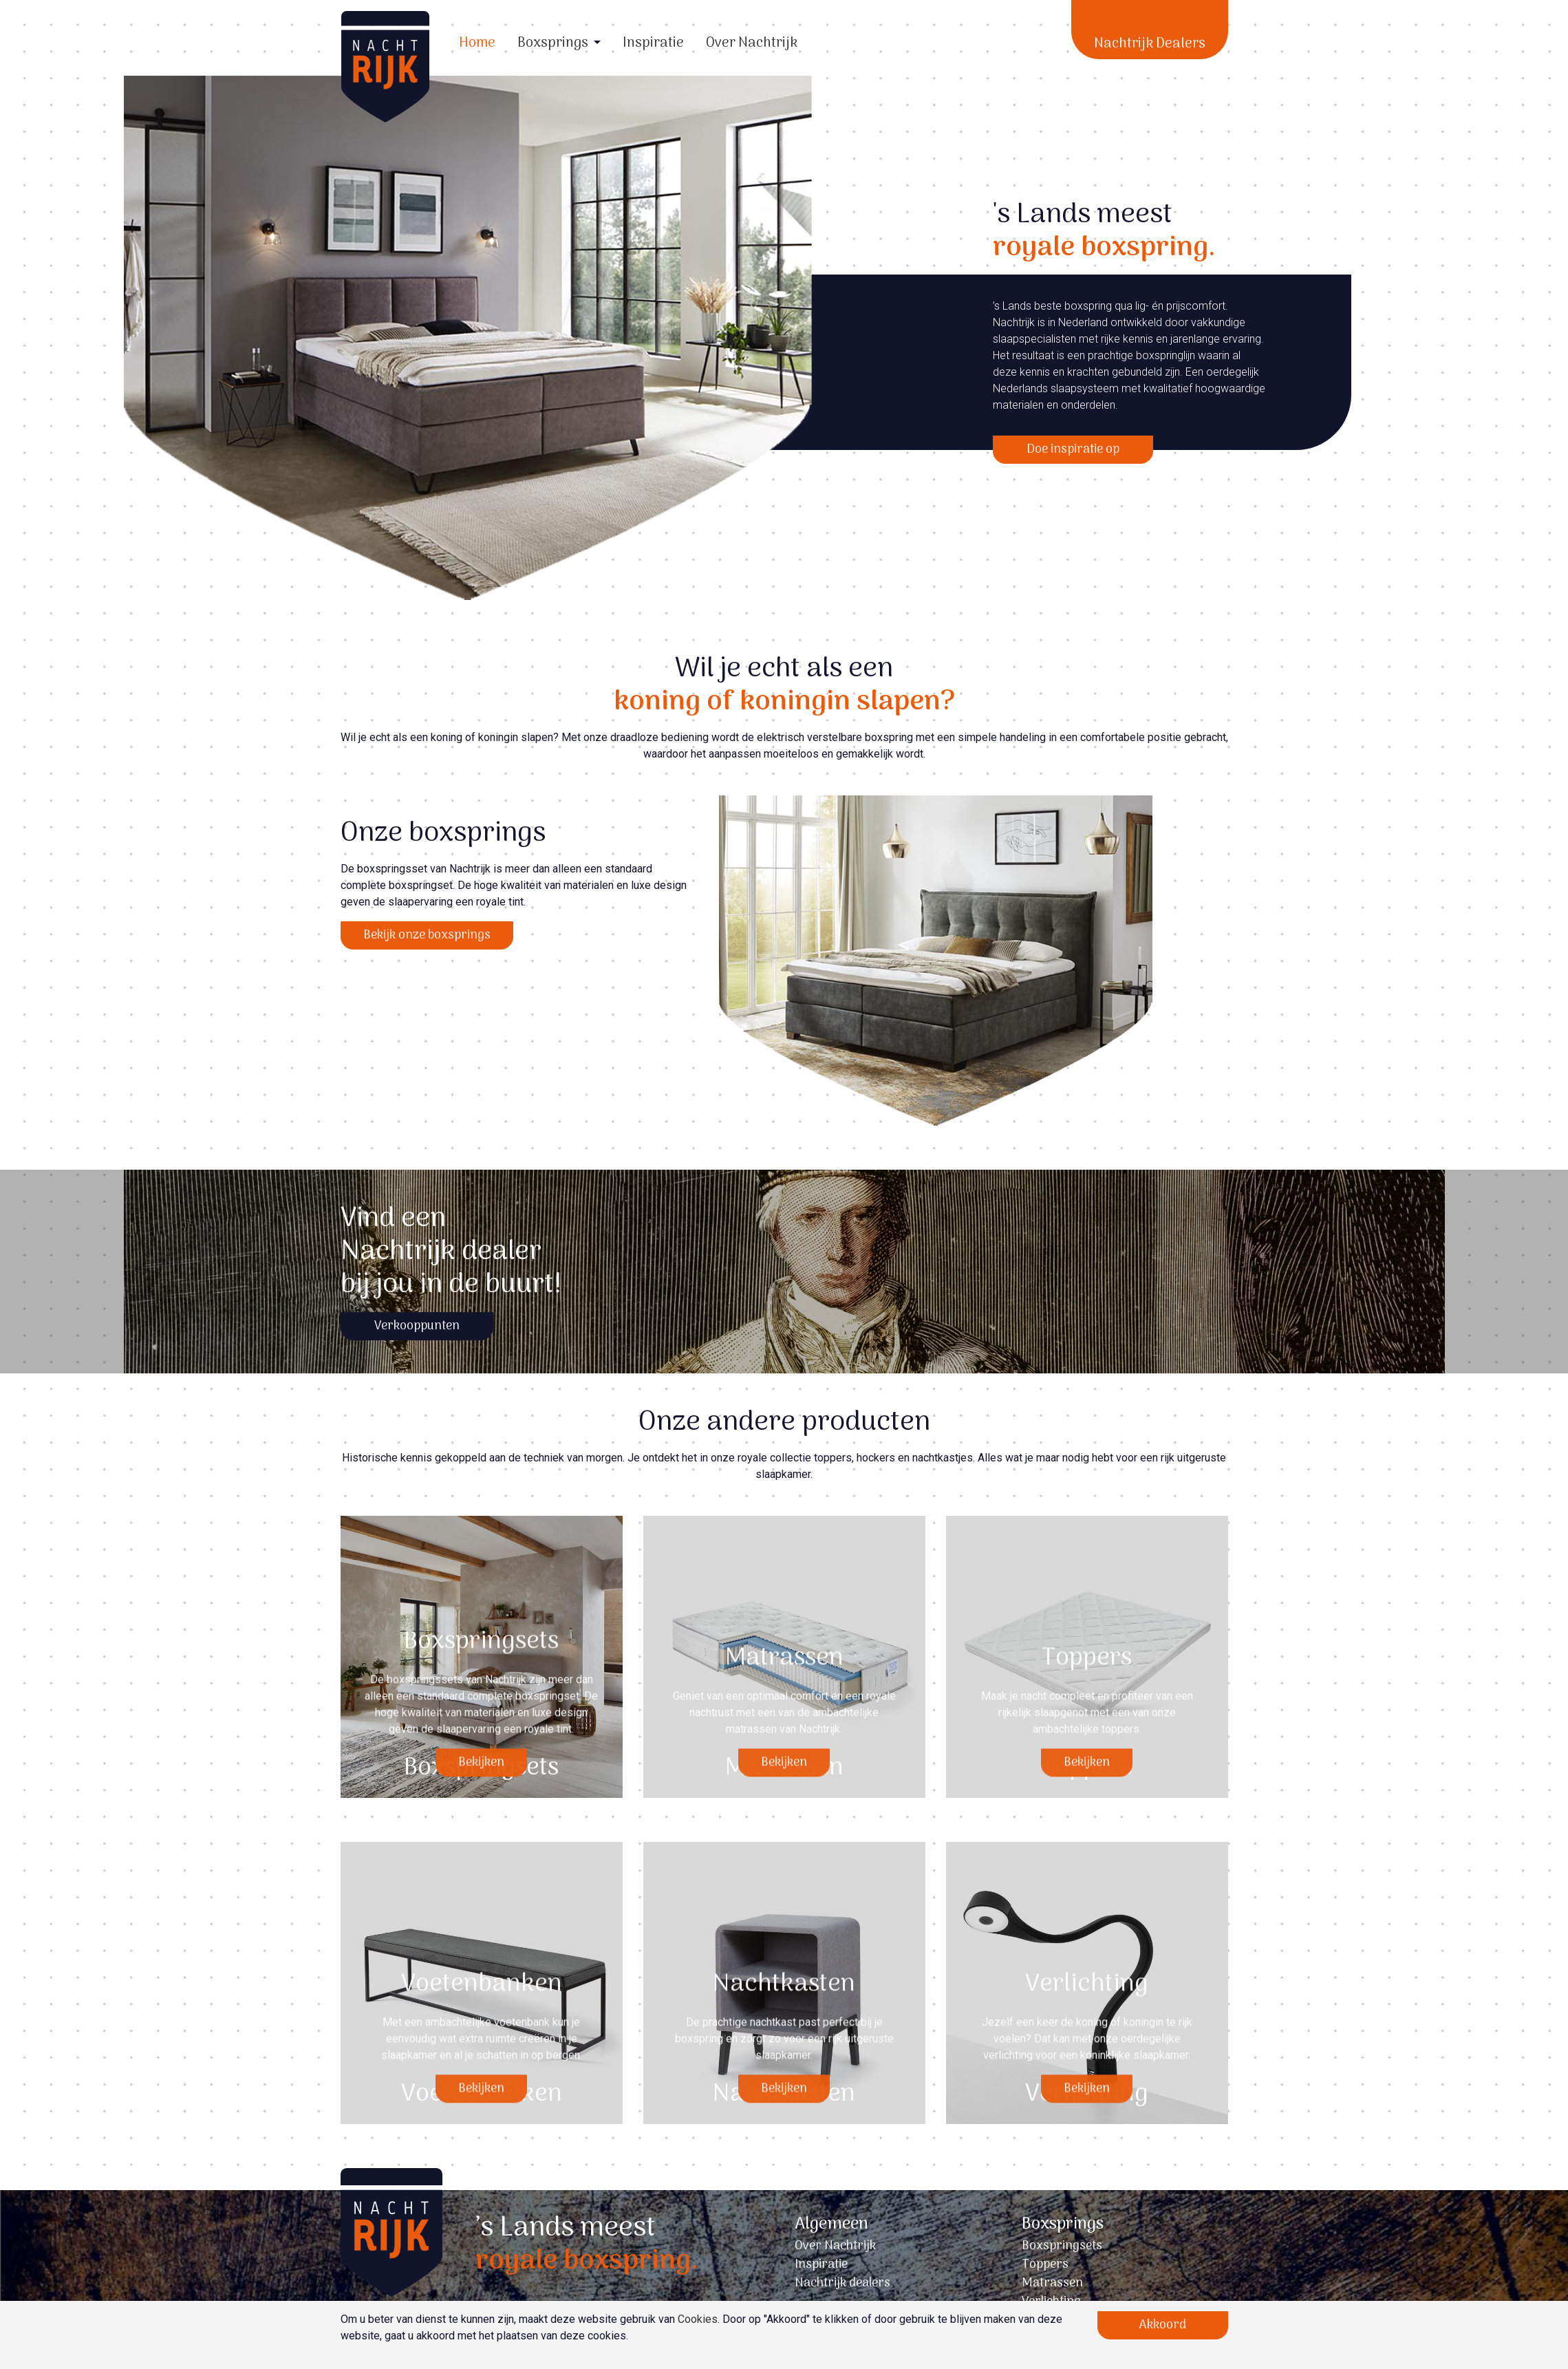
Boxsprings (552, 43)
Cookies (698, 2319)
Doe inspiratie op (1073, 450)
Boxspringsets (1062, 2246)
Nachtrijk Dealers (1149, 44)
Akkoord (1162, 2325)
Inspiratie (653, 43)
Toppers (1045, 2265)
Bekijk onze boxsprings (427, 935)
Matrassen (1052, 2283)
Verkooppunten (417, 1326)
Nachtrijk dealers (842, 2283)
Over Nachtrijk (751, 43)
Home (477, 43)
